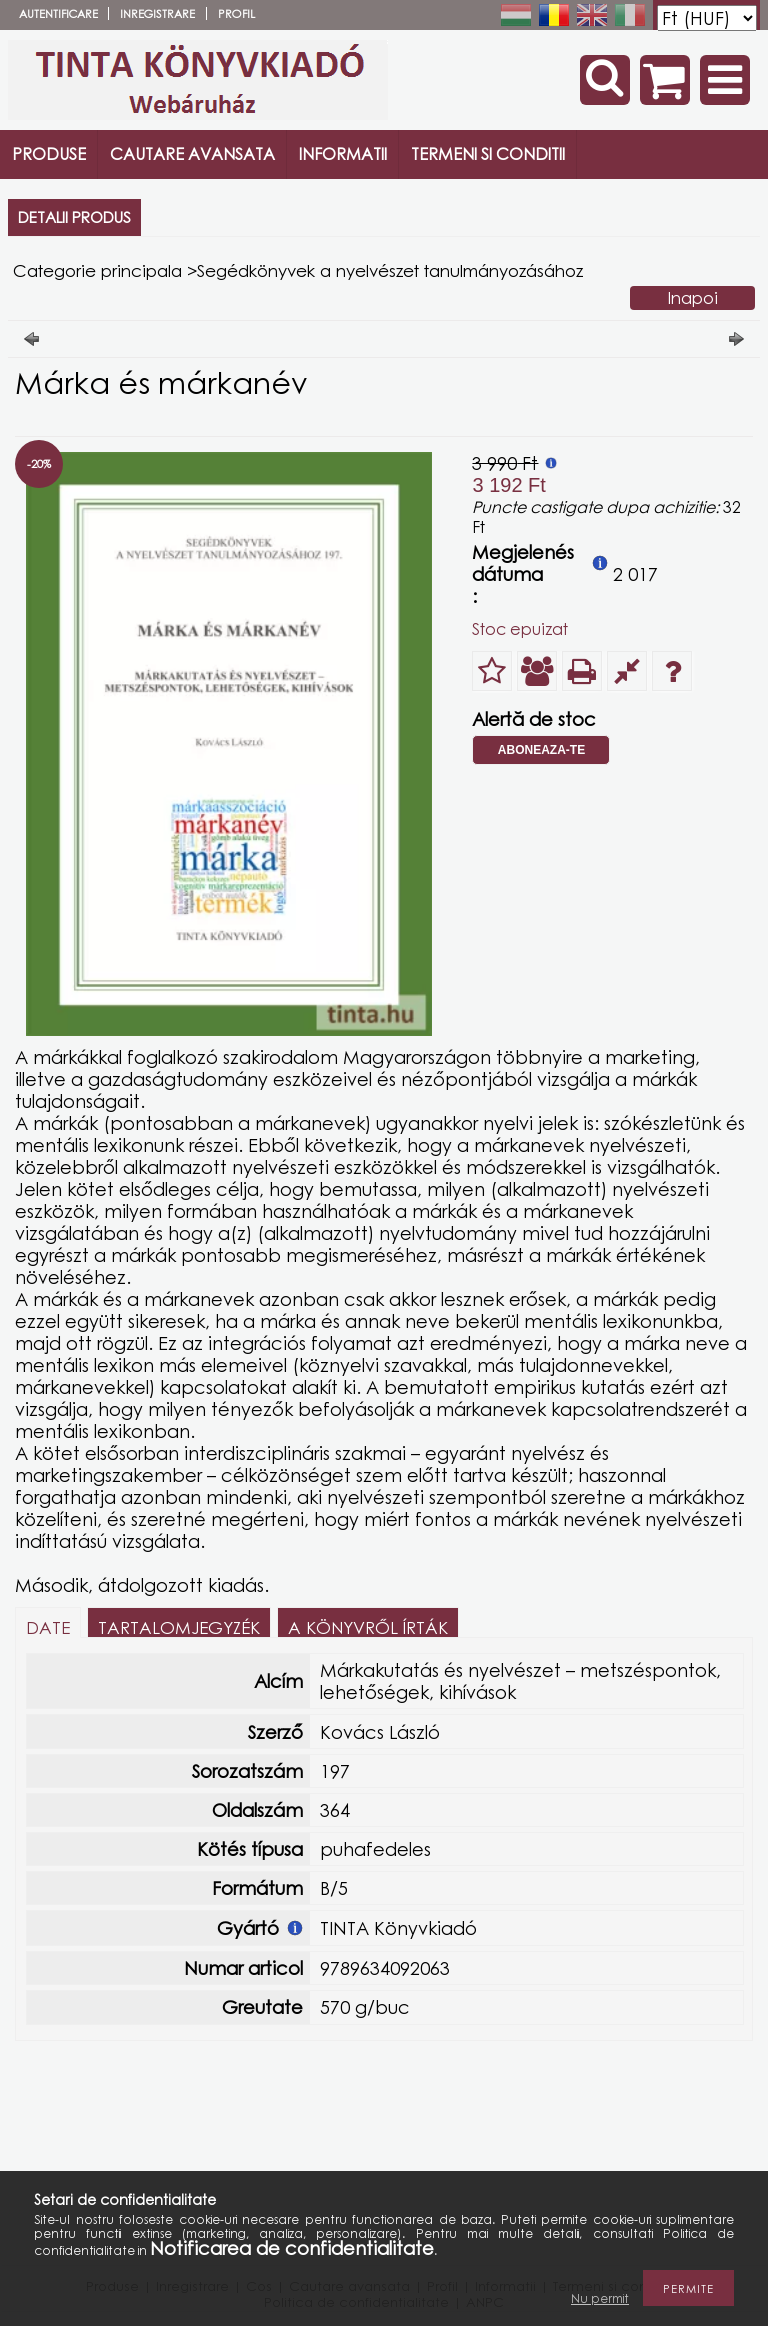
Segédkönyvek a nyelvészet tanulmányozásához (390, 270)
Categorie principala (97, 270)
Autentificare (58, 13)
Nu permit (600, 2298)
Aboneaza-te (541, 750)
